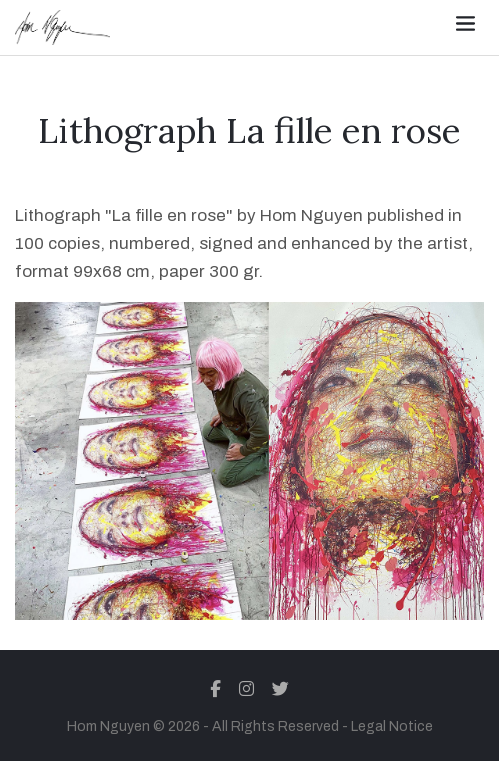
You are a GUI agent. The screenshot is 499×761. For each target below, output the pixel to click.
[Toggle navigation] (465, 23)
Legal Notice (392, 726)
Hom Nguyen (108, 726)
